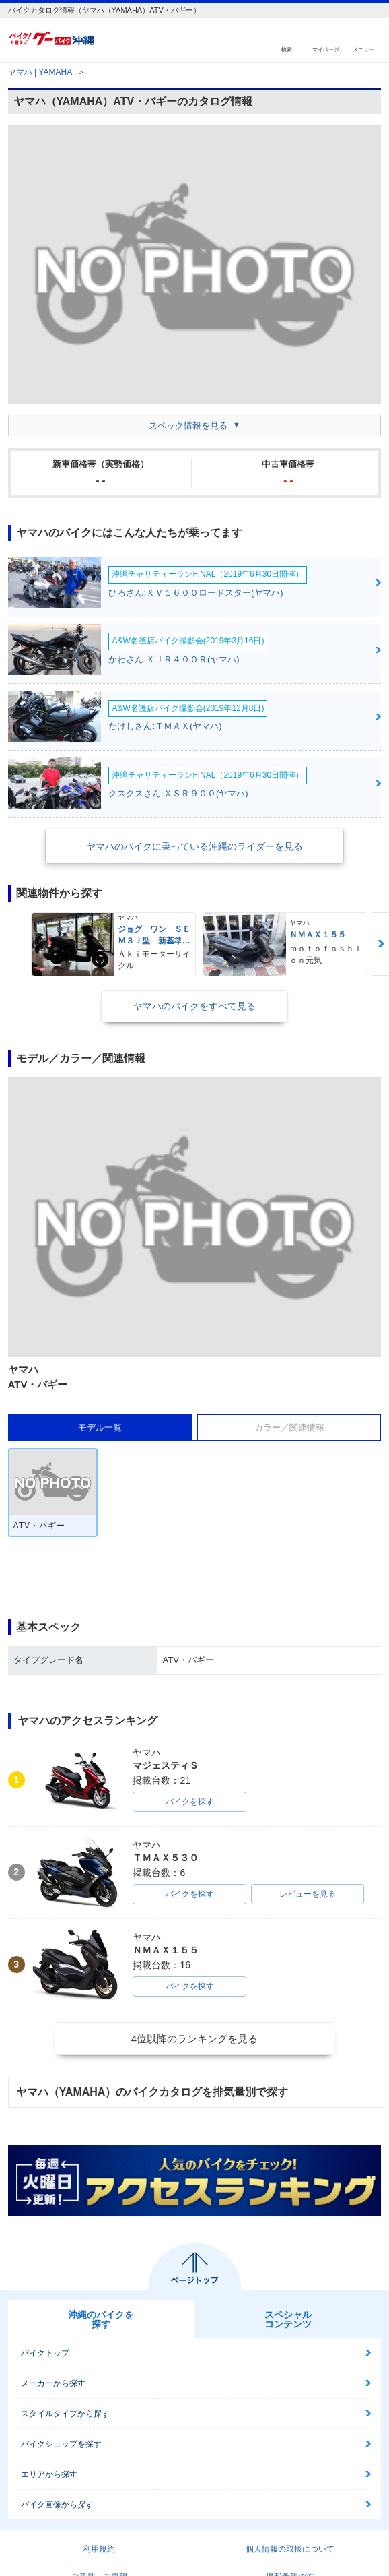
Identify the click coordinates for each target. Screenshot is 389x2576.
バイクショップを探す (61, 2444)
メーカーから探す (53, 2383)
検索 (286, 49)
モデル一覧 (100, 1427)
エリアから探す (49, 2474)
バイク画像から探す (57, 2504)
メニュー (363, 49)
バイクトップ (45, 2353)
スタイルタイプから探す (65, 2413)
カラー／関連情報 (289, 1427)
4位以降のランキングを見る (194, 2038)
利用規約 (99, 2549)
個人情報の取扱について (290, 2549)
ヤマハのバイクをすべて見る (194, 1006)
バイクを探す (190, 1802)
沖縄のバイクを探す (101, 2319)
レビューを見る (307, 1894)
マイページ (325, 49)
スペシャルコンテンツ (288, 2319)
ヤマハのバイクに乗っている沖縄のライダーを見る (194, 846)
